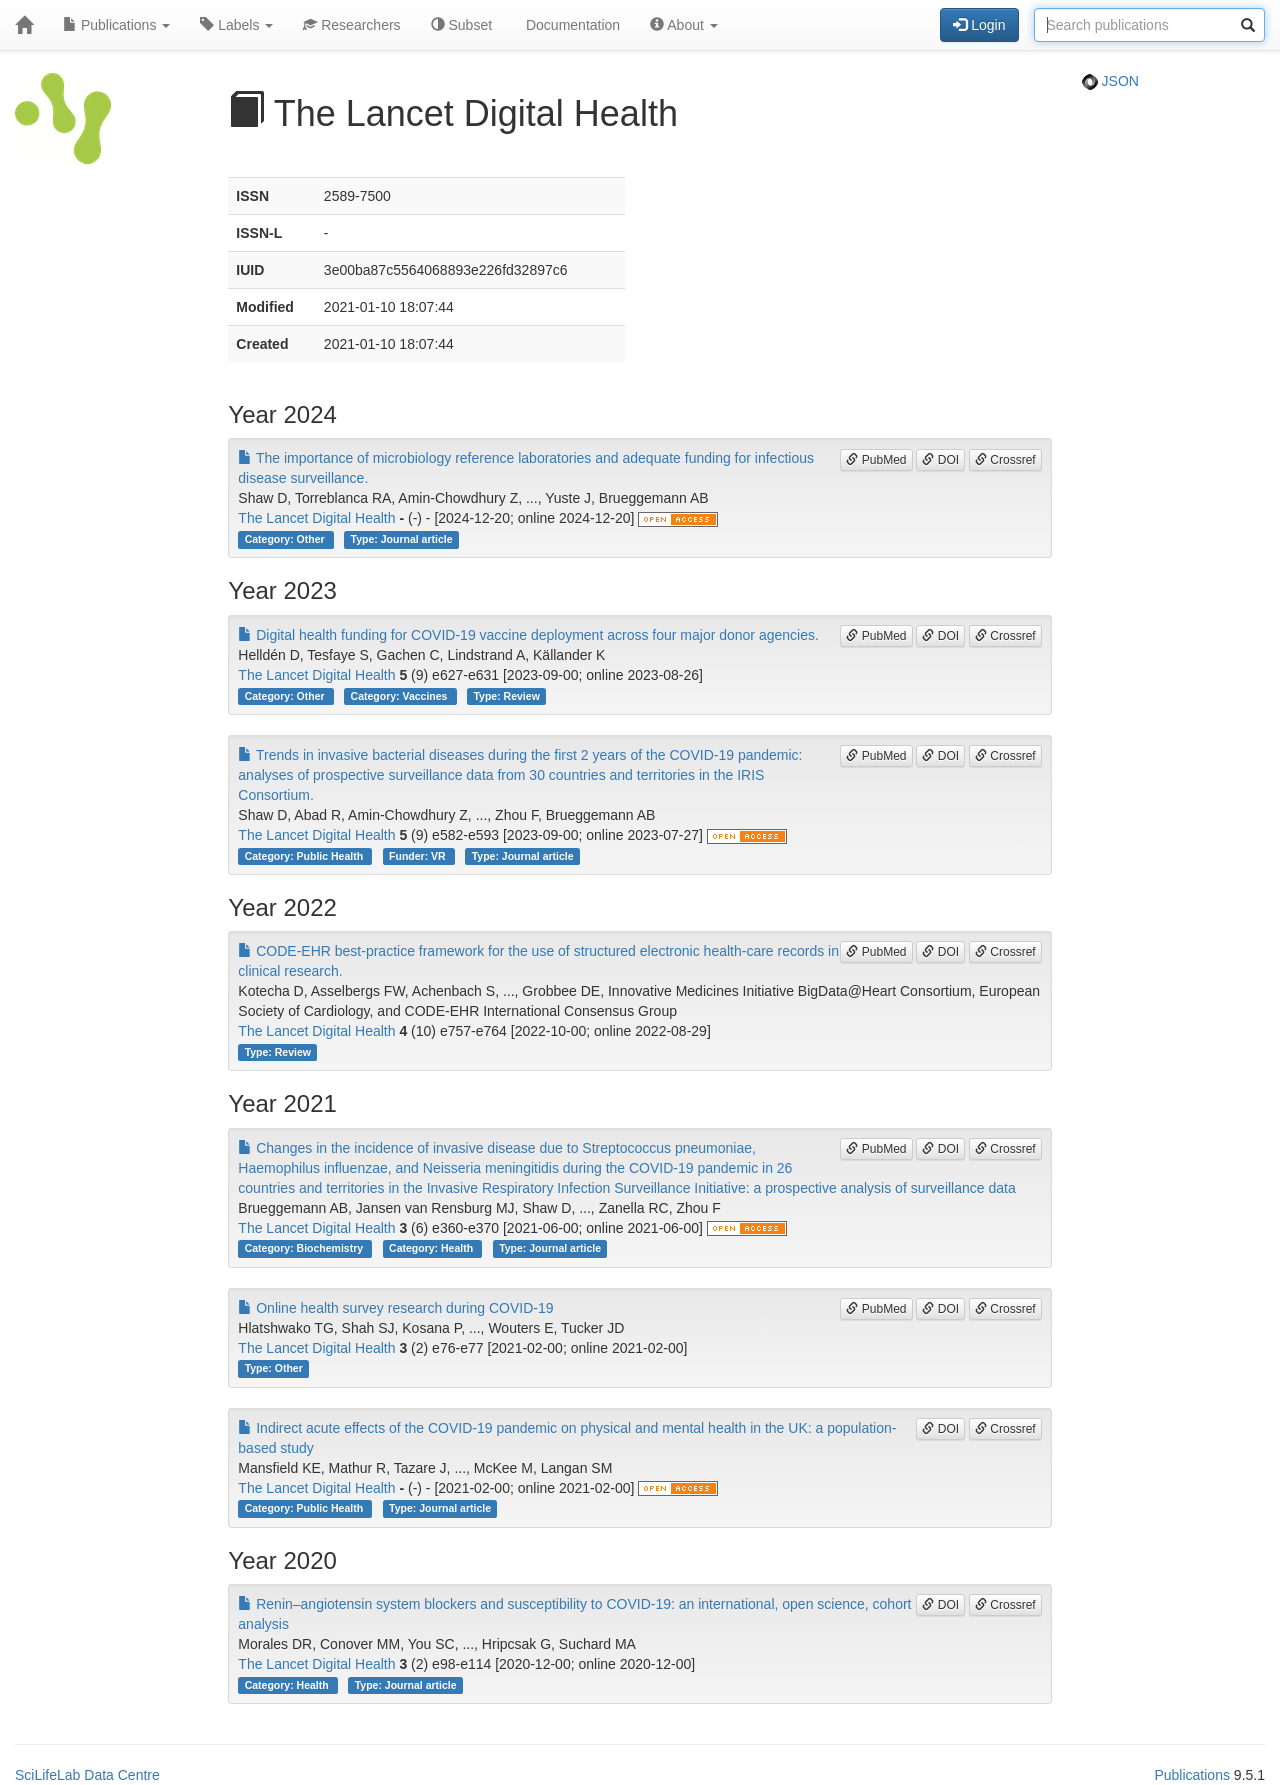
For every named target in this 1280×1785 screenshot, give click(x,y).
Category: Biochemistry (305, 1249)
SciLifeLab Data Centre (87, 1775)
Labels (236, 25)
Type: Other (274, 1369)
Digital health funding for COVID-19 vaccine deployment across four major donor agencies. (528, 635)
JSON (1110, 81)
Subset (461, 25)
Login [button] (979, 25)
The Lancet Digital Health (316, 518)
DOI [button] (940, 460)
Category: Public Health (305, 856)
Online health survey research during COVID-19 (395, 1308)
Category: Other (286, 539)
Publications (116, 25)
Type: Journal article (402, 539)
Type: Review (506, 696)
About (684, 25)
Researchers (351, 25)
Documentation (571, 25)
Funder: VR (419, 856)
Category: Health (432, 1249)
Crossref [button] (1005, 460)
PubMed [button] (876, 460)
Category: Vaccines (401, 696)
